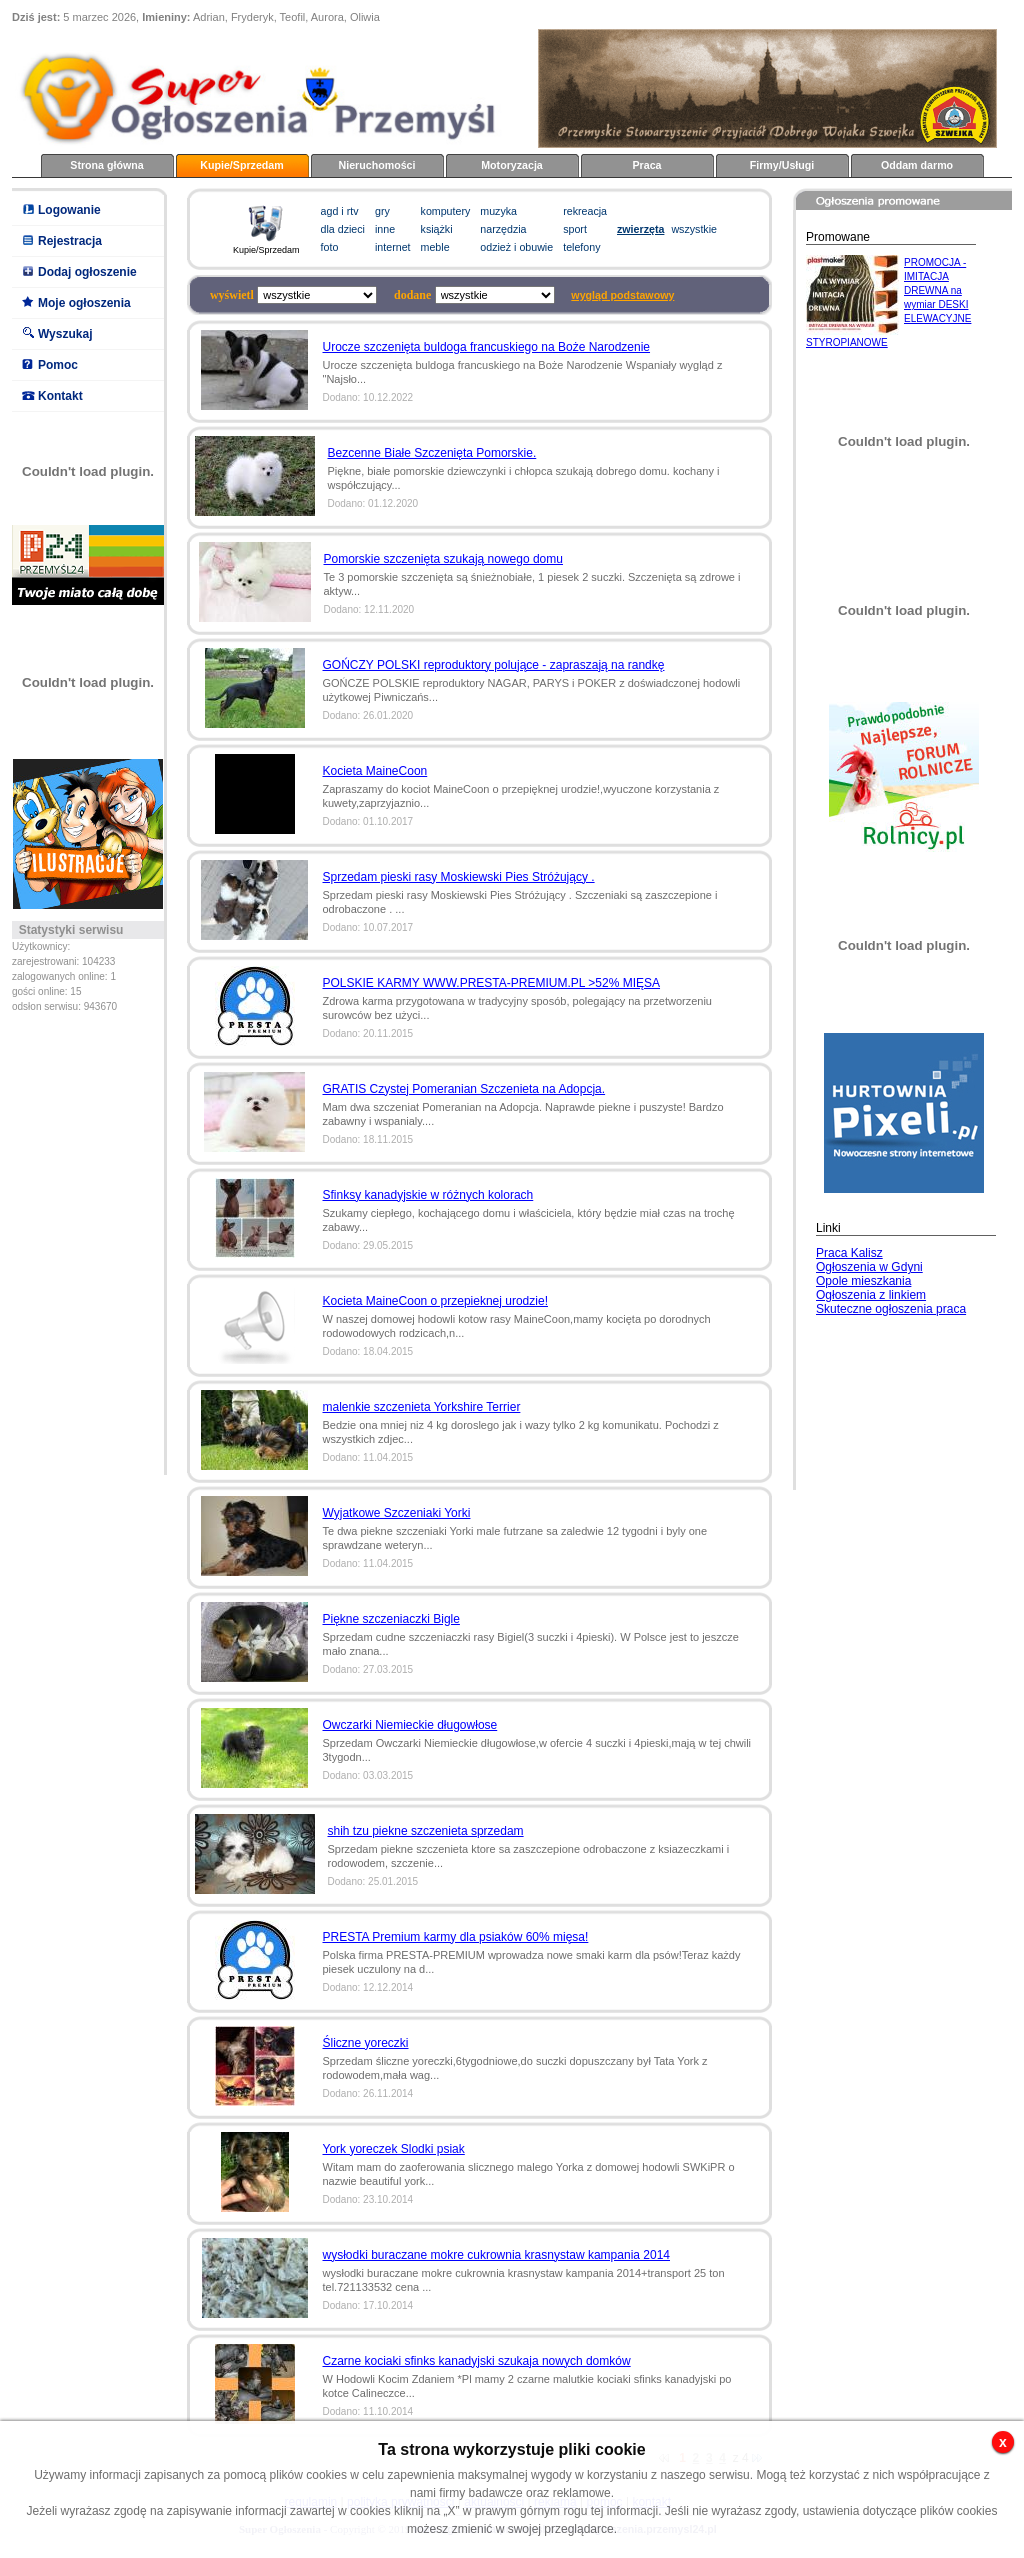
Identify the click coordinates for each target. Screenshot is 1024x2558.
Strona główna (106, 165)
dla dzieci (343, 229)
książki (437, 229)
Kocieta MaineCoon (375, 771)
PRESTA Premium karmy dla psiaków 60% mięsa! (456, 1937)
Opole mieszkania (863, 1281)
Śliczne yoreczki (366, 2043)
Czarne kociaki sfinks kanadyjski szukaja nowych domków (477, 2361)
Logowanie (69, 210)
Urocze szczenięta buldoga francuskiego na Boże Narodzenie (487, 347)
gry (382, 211)
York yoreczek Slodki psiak (394, 2149)
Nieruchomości (377, 165)
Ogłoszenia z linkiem (871, 1295)
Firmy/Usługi (782, 165)
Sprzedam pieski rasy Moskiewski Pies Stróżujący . (459, 877)
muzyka (498, 211)
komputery (446, 211)
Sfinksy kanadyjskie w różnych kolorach (428, 1195)
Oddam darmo (917, 165)
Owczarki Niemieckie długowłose (410, 1725)
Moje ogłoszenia (84, 303)
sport (575, 229)
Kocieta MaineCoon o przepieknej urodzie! (435, 1301)
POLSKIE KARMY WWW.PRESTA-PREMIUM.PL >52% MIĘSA (492, 983)
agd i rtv (340, 211)
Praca (646, 165)
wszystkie (694, 229)
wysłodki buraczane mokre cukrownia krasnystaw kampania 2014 (497, 2255)
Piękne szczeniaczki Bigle (391, 1619)
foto (330, 247)
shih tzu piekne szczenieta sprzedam (426, 1831)
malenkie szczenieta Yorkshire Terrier (422, 1407)
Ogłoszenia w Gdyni (869, 1267)
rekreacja (585, 211)
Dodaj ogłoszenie (87, 272)
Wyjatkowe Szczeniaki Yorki (397, 1513)
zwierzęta (640, 229)
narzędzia (503, 229)
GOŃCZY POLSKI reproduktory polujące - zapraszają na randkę (494, 665)
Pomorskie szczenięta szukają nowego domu (443, 559)
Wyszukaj (65, 334)
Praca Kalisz (849, 1253)
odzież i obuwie (516, 247)
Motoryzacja (512, 165)
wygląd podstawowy (622, 295)
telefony (581, 247)
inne (385, 229)
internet (393, 247)
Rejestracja (70, 241)
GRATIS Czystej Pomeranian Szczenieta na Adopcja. (464, 1089)
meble (435, 247)
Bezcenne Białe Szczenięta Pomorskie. (432, 453)
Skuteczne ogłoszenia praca (891, 1309)
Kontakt (60, 396)
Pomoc (58, 365)
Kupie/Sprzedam (242, 165)
